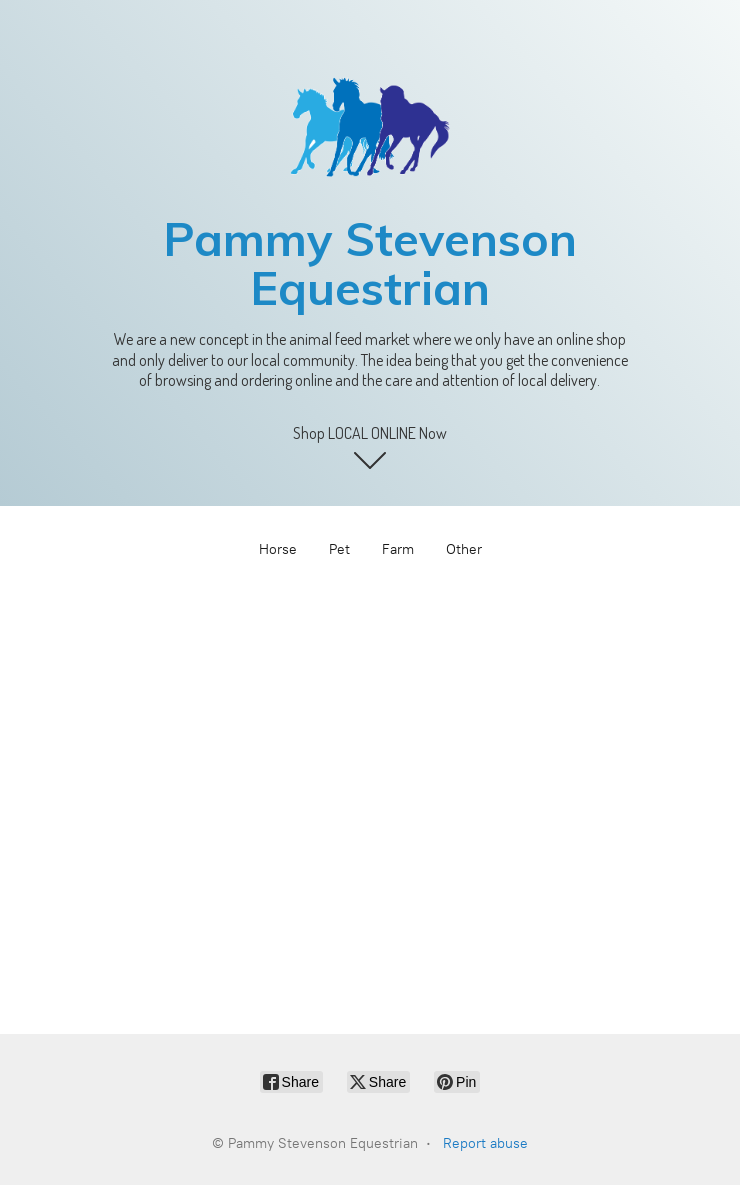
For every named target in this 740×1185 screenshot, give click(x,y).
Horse (278, 549)
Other (464, 549)
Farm (398, 549)
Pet (339, 549)
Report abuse (485, 1143)
